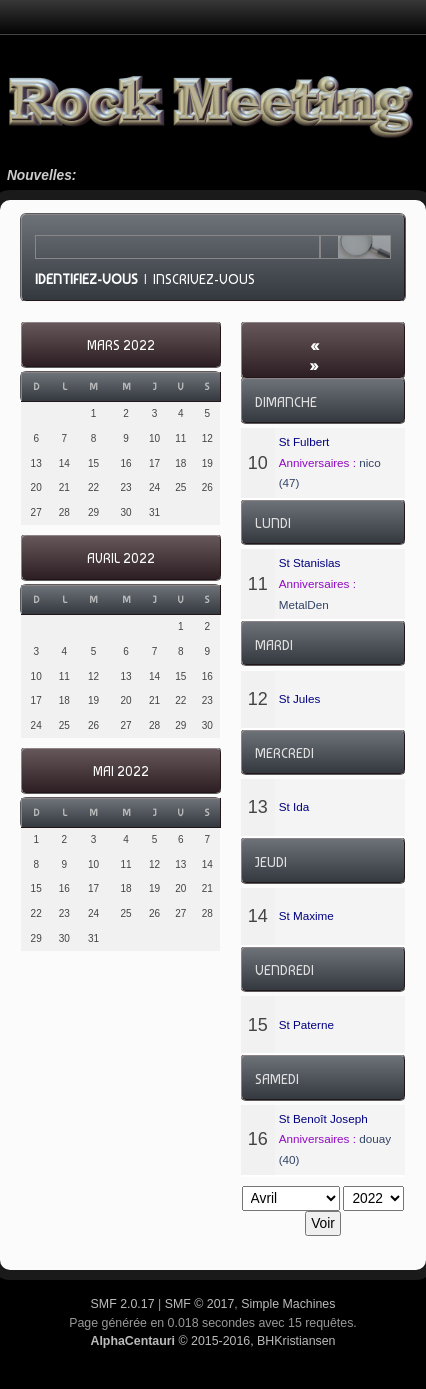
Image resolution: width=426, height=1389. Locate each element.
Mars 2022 (121, 345)
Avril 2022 (121, 558)
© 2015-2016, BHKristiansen (212, 1341)
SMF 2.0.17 (123, 1304)
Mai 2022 (121, 771)
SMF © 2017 (200, 1304)
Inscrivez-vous (204, 279)
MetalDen (304, 604)
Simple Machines (288, 1304)
